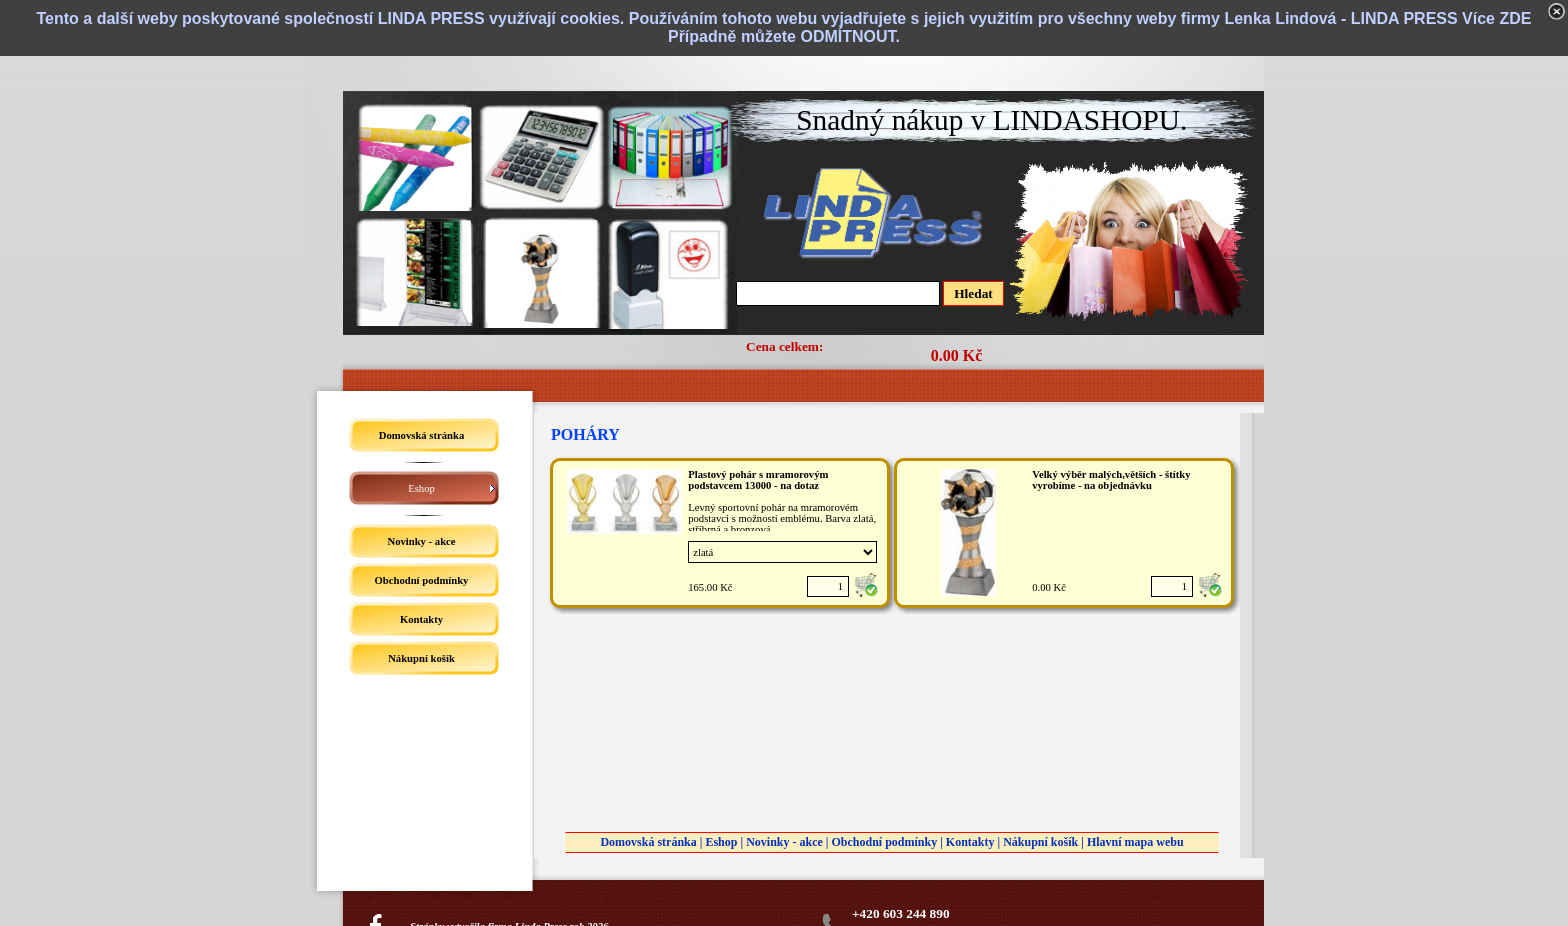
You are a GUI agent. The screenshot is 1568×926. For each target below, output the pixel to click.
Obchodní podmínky (884, 842)
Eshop (721, 842)
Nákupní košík (1040, 842)
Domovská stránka (648, 842)
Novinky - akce (784, 842)
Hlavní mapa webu (1135, 842)
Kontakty (970, 842)
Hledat (973, 293)
